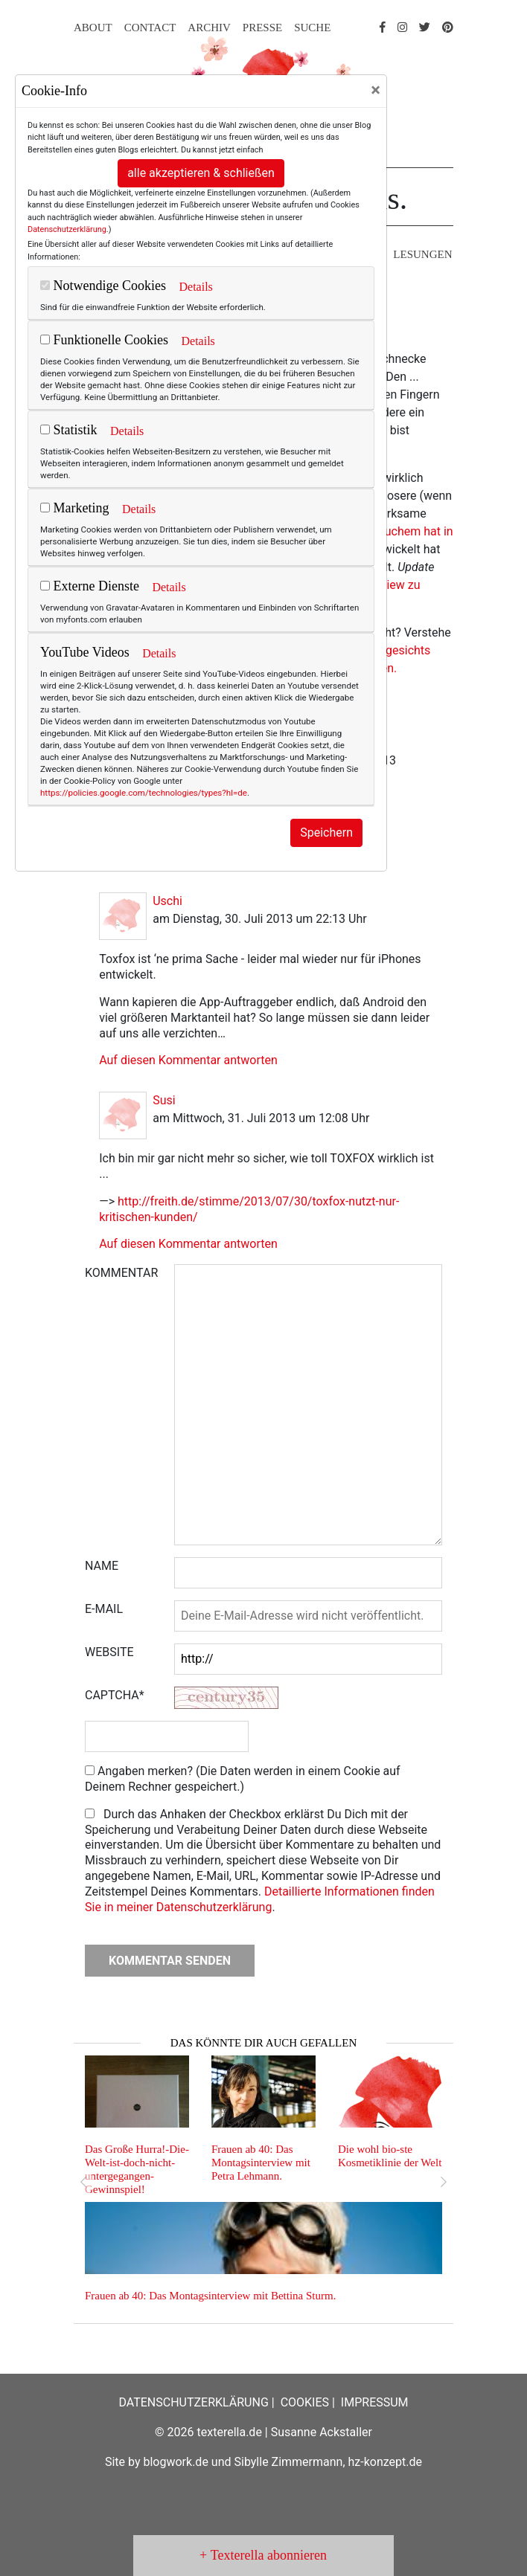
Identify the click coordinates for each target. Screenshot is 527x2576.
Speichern (326, 832)
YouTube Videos (85, 652)
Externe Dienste (89, 586)
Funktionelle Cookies (104, 339)
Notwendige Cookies (103, 285)
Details (195, 286)
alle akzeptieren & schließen (201, 173)
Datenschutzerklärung (67, 229)
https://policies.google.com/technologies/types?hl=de (143, 793)
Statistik (69, 429)
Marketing (74, 507)
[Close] (375, 90)
